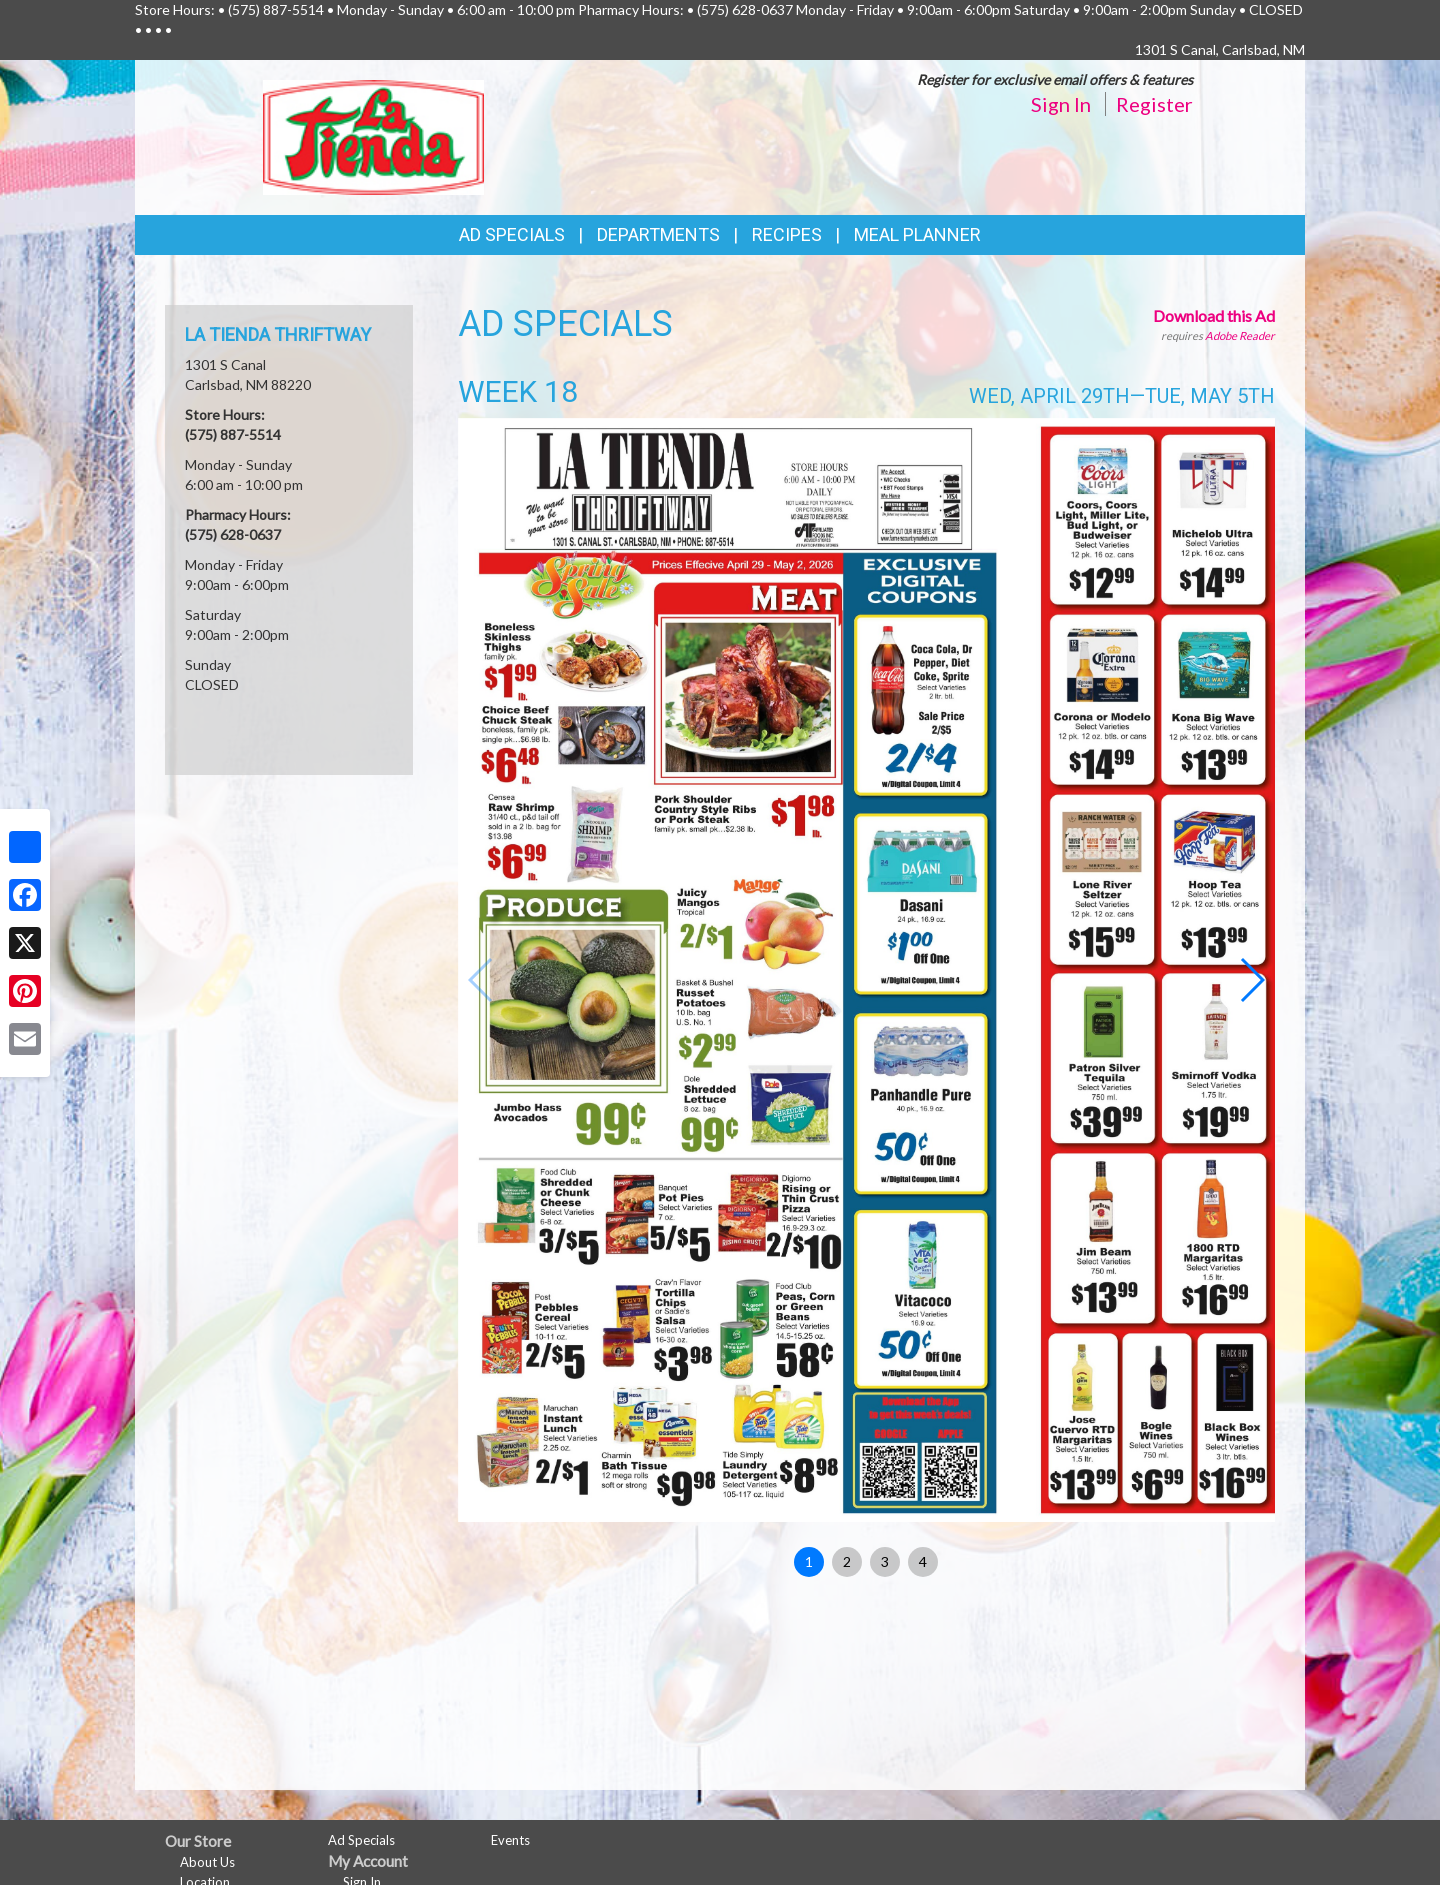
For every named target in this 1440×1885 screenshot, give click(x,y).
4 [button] (923, 1561)
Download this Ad (1214, 315)
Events (510, 1840)
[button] (1251, 980)
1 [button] (809, 1561)
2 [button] (847, 1561)
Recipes (787, 234)
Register (1154, 104)
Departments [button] (658, 234)
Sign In (1061, 104)
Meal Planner (917, 234)
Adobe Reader (1240, 335)
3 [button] (885, 1561)
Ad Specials (512, 234)
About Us (207, 1862)
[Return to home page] (373, 135)
